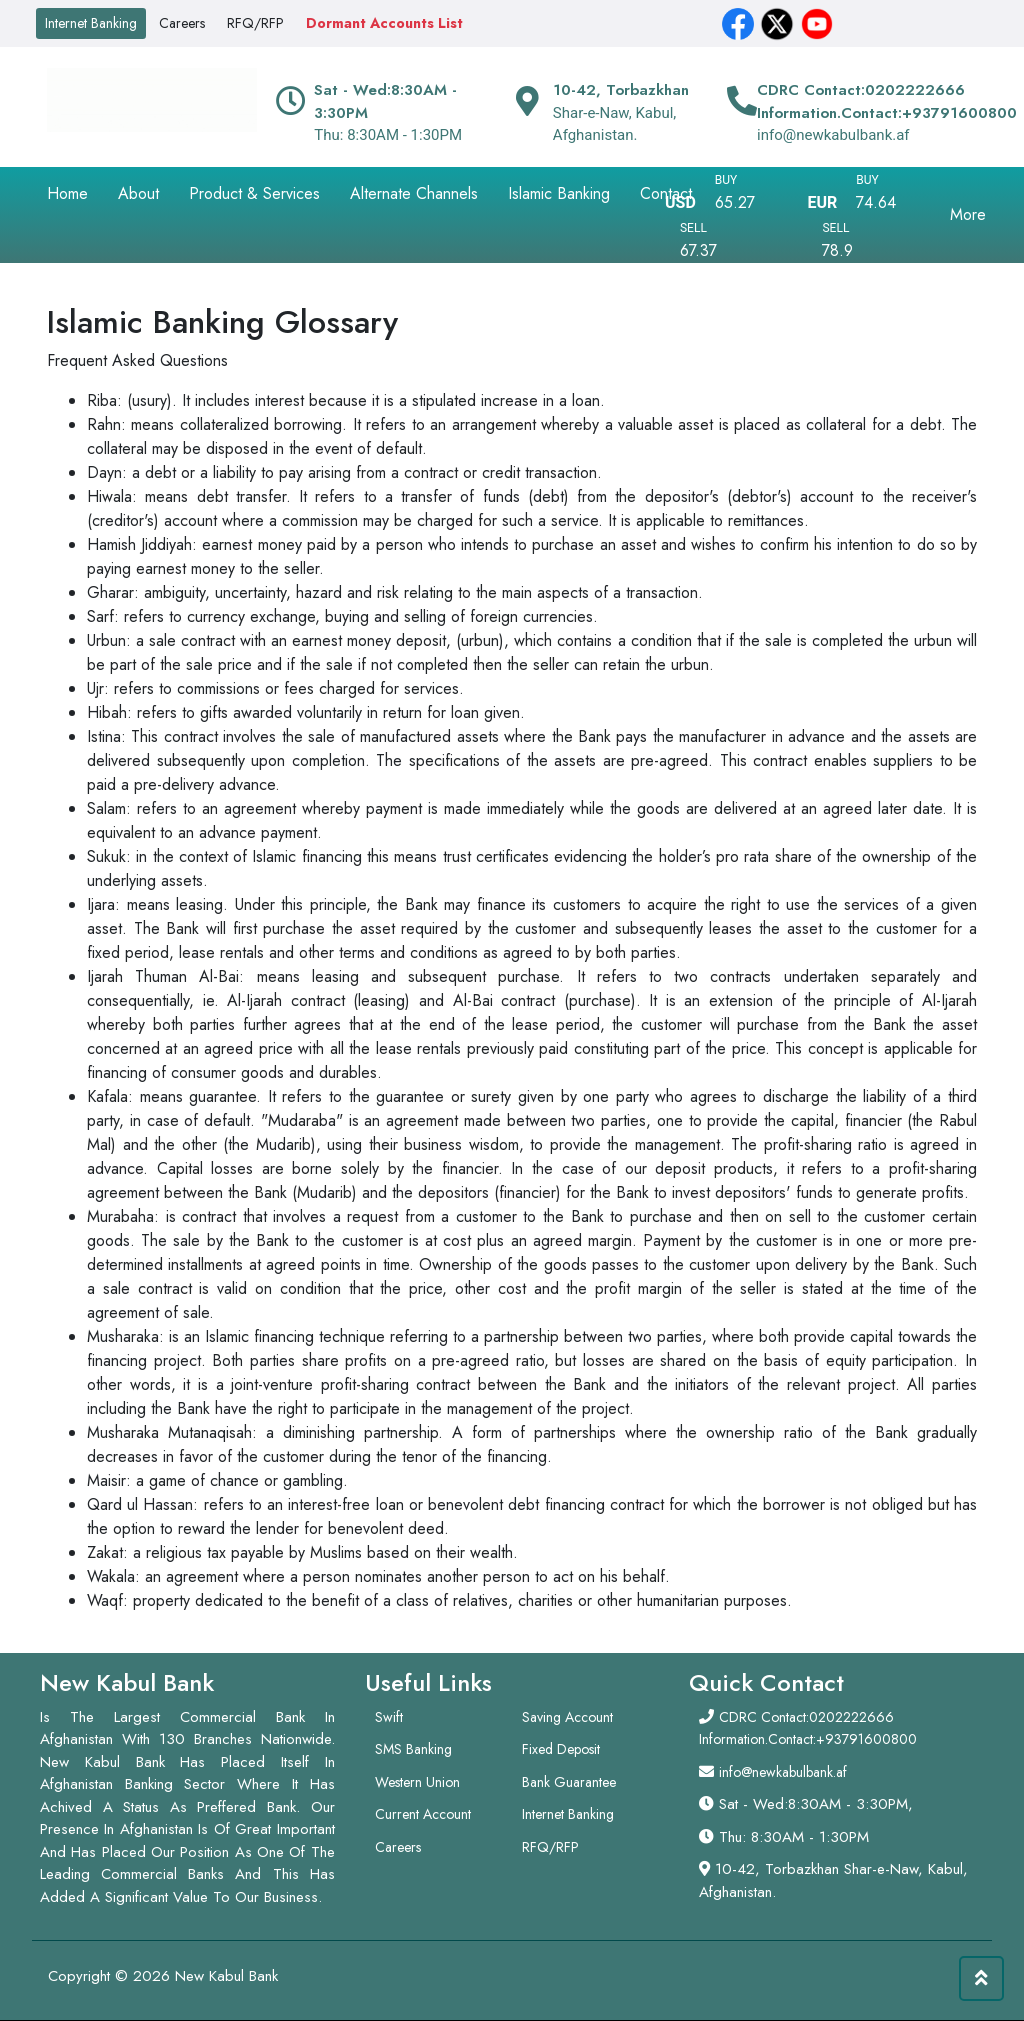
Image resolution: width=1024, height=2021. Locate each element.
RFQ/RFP (255, 23)
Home (67, 193)
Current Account (423, 1814)
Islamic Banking (559, 193)
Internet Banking (91, 23)
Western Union (417, 1782)
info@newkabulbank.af (783, 1772)
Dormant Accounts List (384, 23)
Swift (389, 1717)
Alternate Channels (414, 193)
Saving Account (567, 1717)
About (138, 193)
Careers (182, 23)
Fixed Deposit (561, 1749)
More (968, 214)
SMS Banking (413, 1749)
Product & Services (254, 193)
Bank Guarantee (569, 1782)
